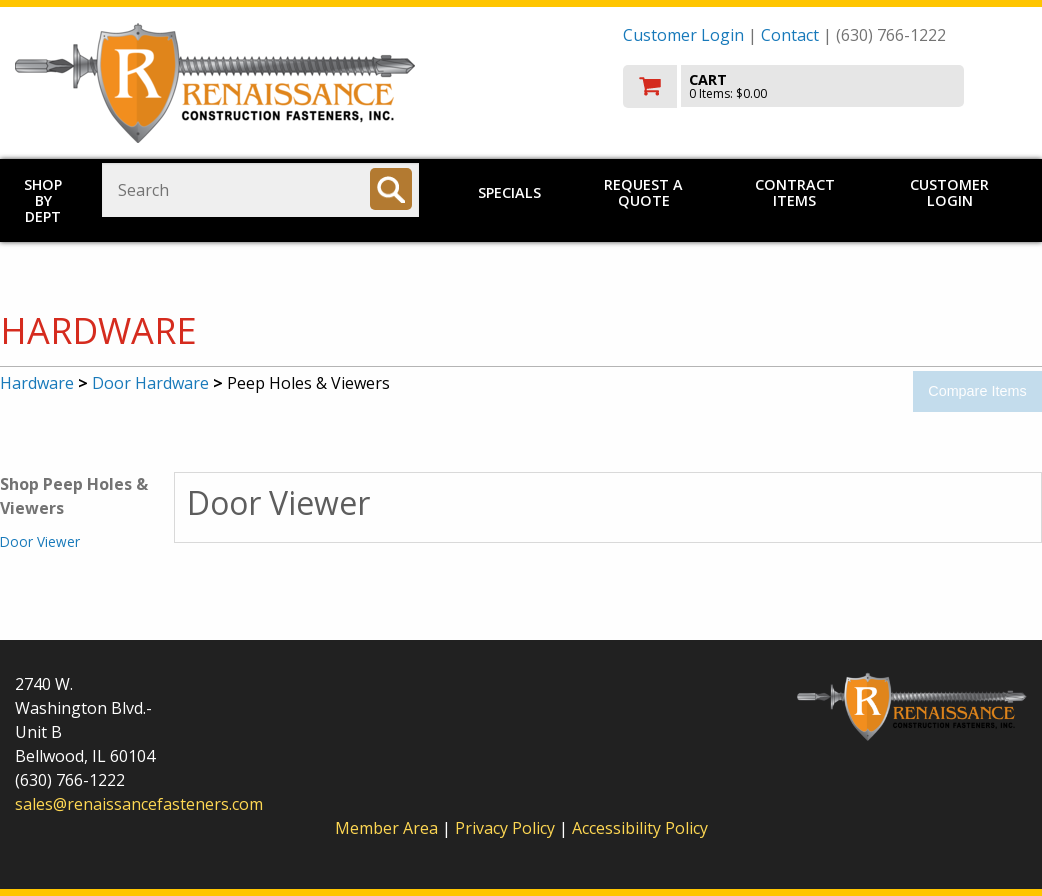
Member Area (386, 828)
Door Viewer (40, 541)
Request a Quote (643, 192)
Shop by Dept (43, 200)
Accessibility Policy (640, 828)
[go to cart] (825, 86)
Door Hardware (150, 383)
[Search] (391, 189)
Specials (509, 192)
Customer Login (683, 35)
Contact (790, 35)
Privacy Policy (507, 828)
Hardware (37, 383)
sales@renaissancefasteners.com (139, 804)
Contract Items (795, 192)
